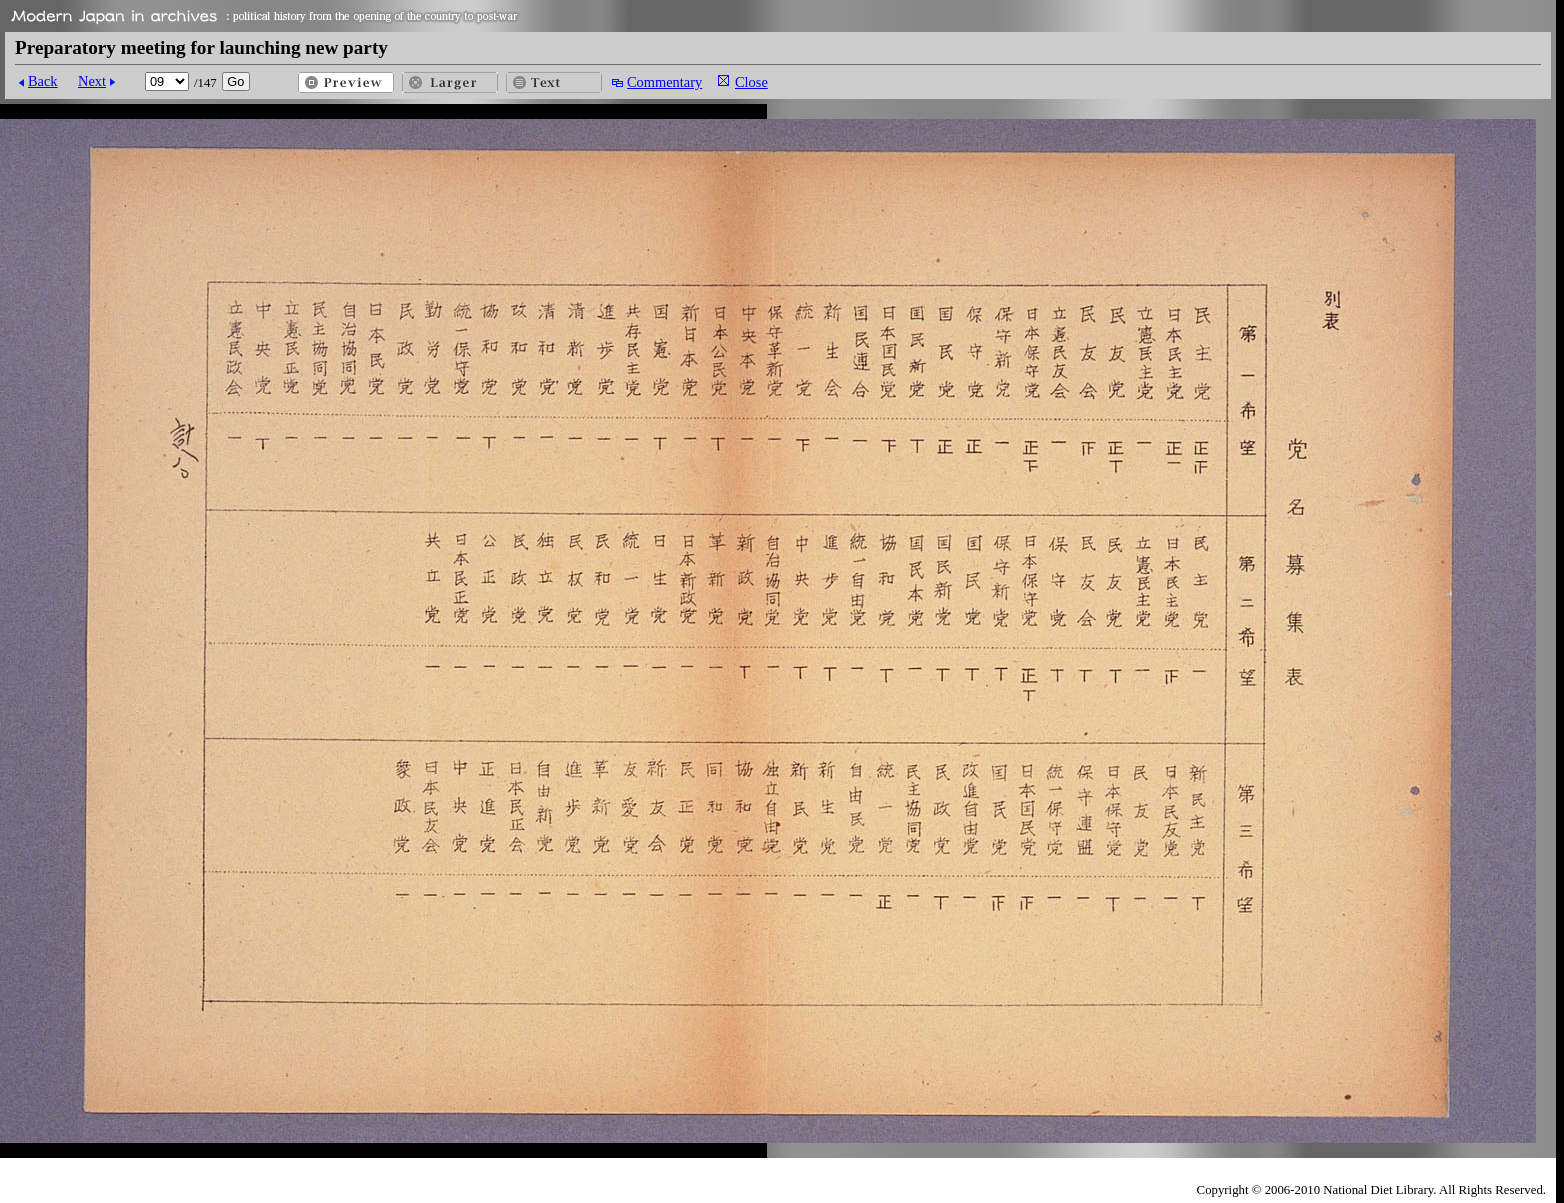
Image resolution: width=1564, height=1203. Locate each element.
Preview (346, 82)
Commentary (664, 82)
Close (751, 82)
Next (92, 81)
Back (43, 81)
